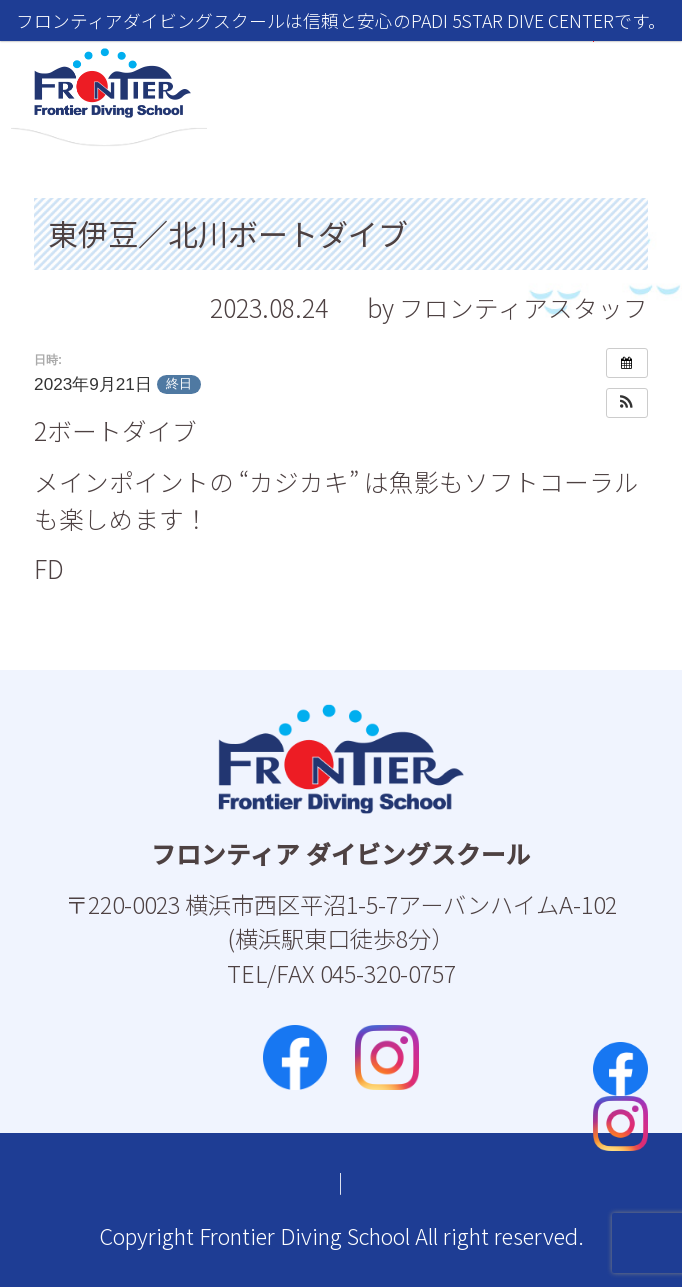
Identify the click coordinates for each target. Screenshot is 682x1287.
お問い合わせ (215, 1182)
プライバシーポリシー (423, 1182)
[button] (627, 403)
